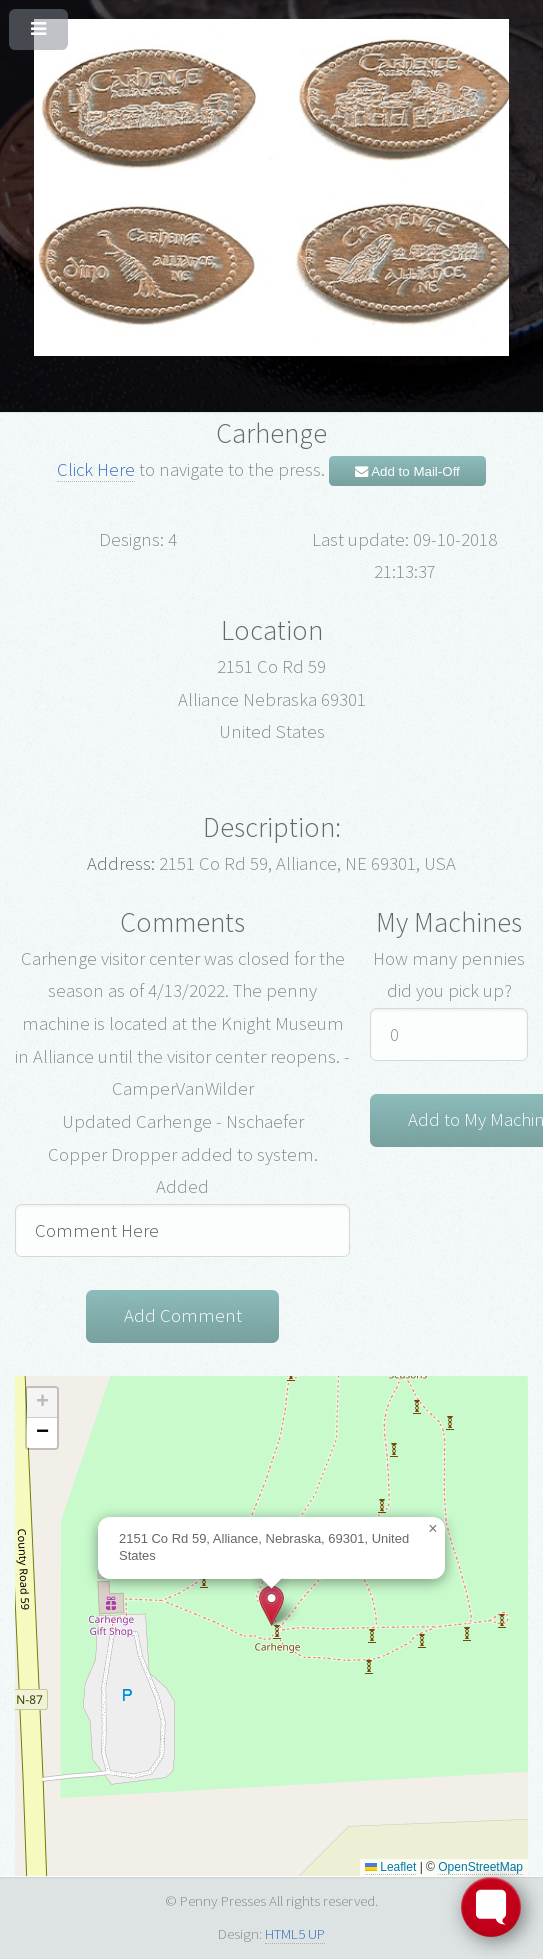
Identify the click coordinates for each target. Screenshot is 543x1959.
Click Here (96, 469)
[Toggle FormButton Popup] (491, 1907)
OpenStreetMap (480, 1867)
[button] (271, 1605)
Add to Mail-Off (407, 471)
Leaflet (390, 1867)
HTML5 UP (295, 1933)
